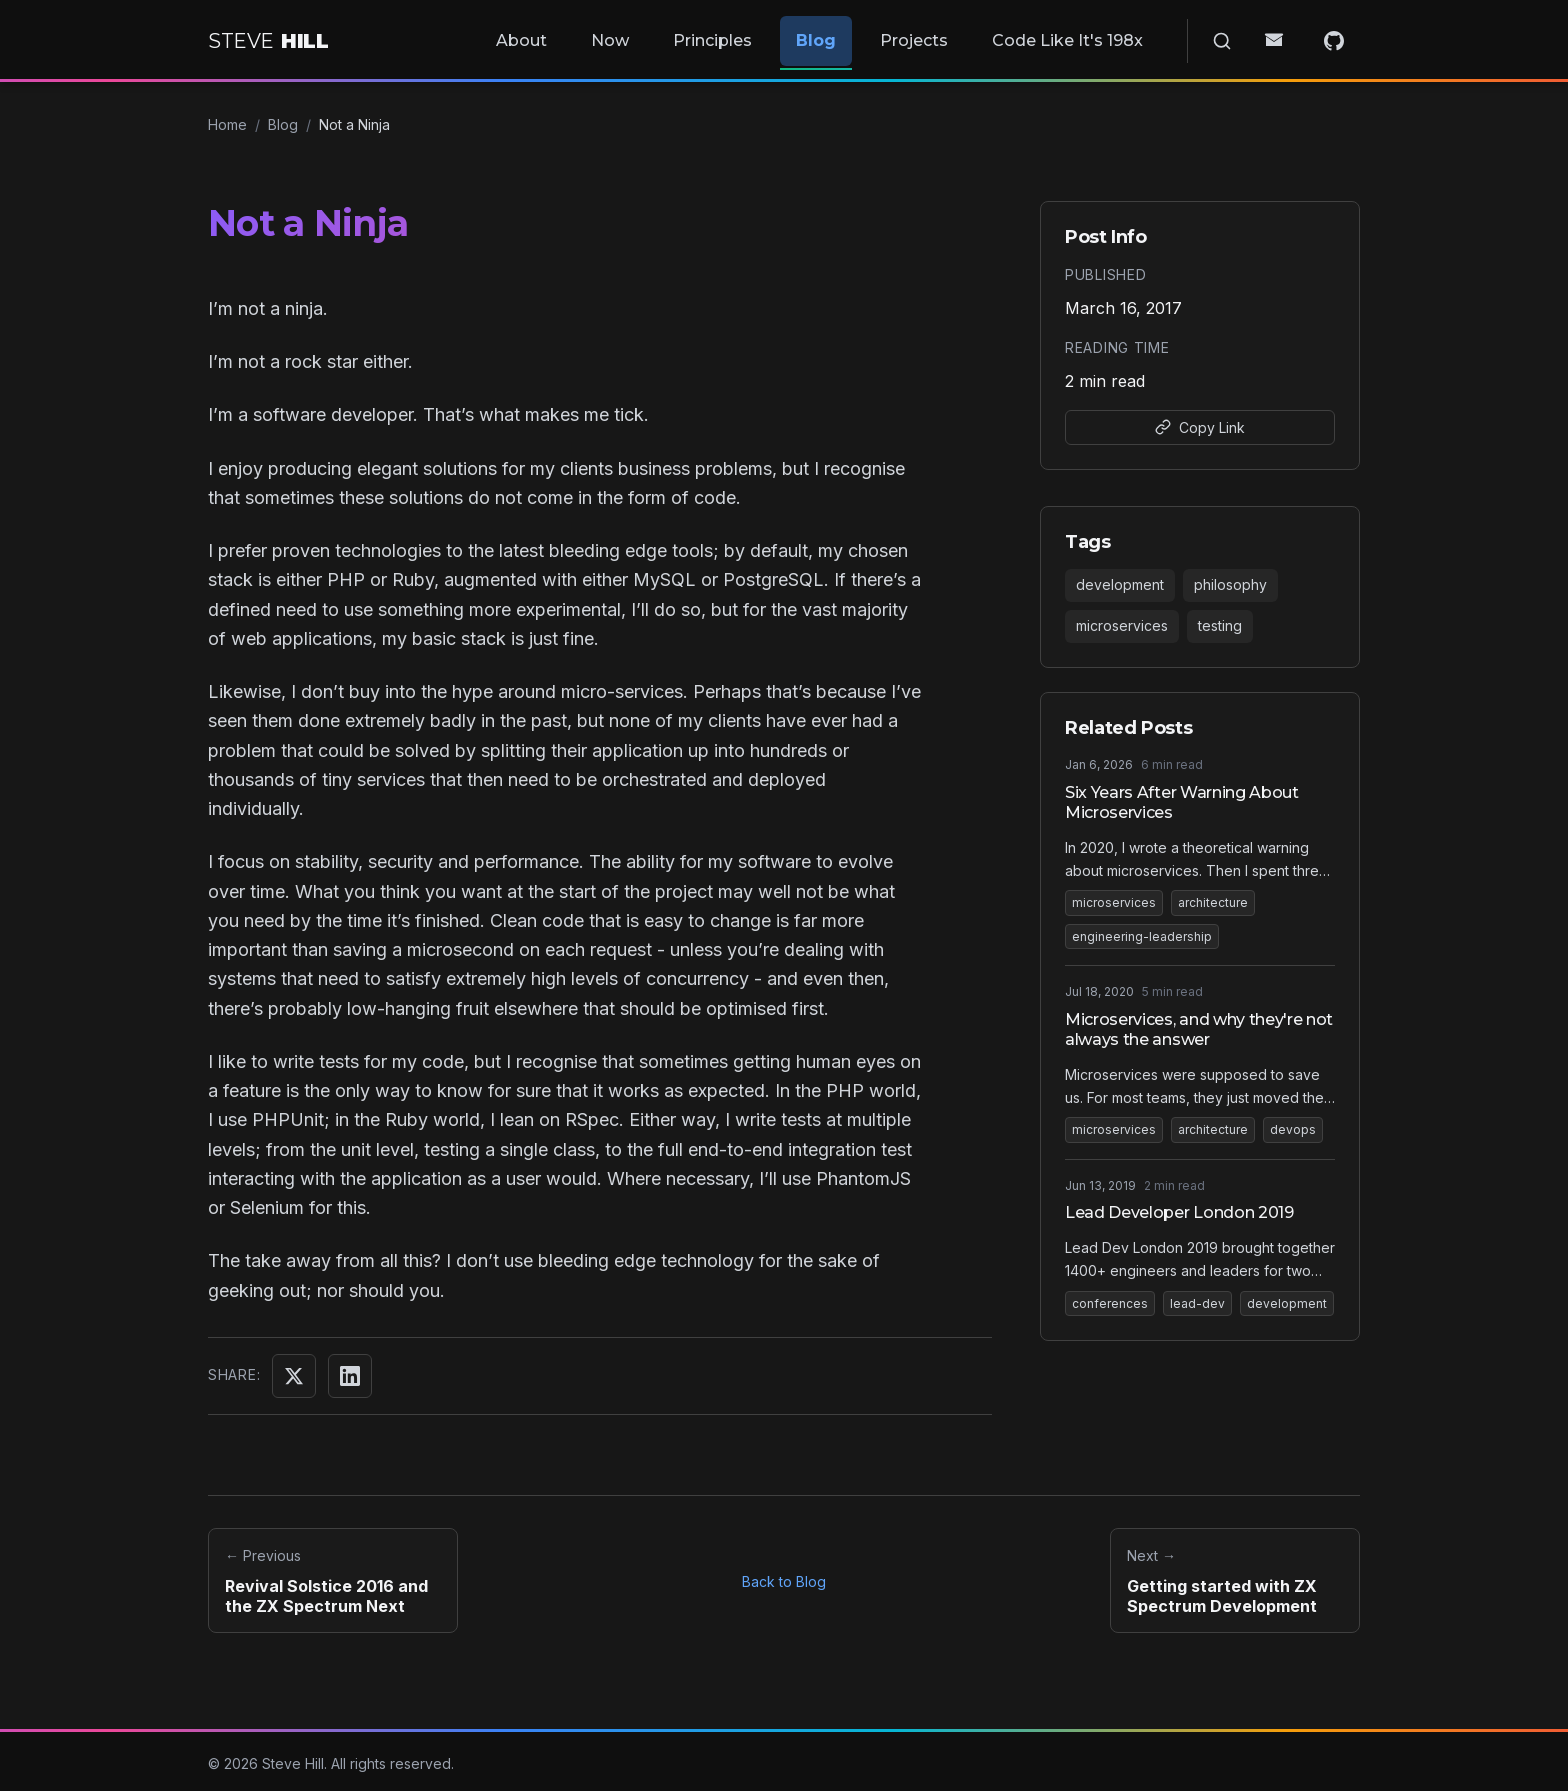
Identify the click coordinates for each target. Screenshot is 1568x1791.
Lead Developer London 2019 (1179, 1204)
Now (678, 36)
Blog (868, 36)
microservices (1122, 617)
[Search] (1254, 37)
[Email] (1298, 37)
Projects (958, 36)
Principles (772, 36)
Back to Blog (784, 1573)
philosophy (1230, 576)
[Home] (268, 37)
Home (227, 116)
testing (1220, 617)
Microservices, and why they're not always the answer (1199, 1021)
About (597, 36)
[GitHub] (1342, 37)
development (1120, 576)
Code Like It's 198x (1103, 36)
